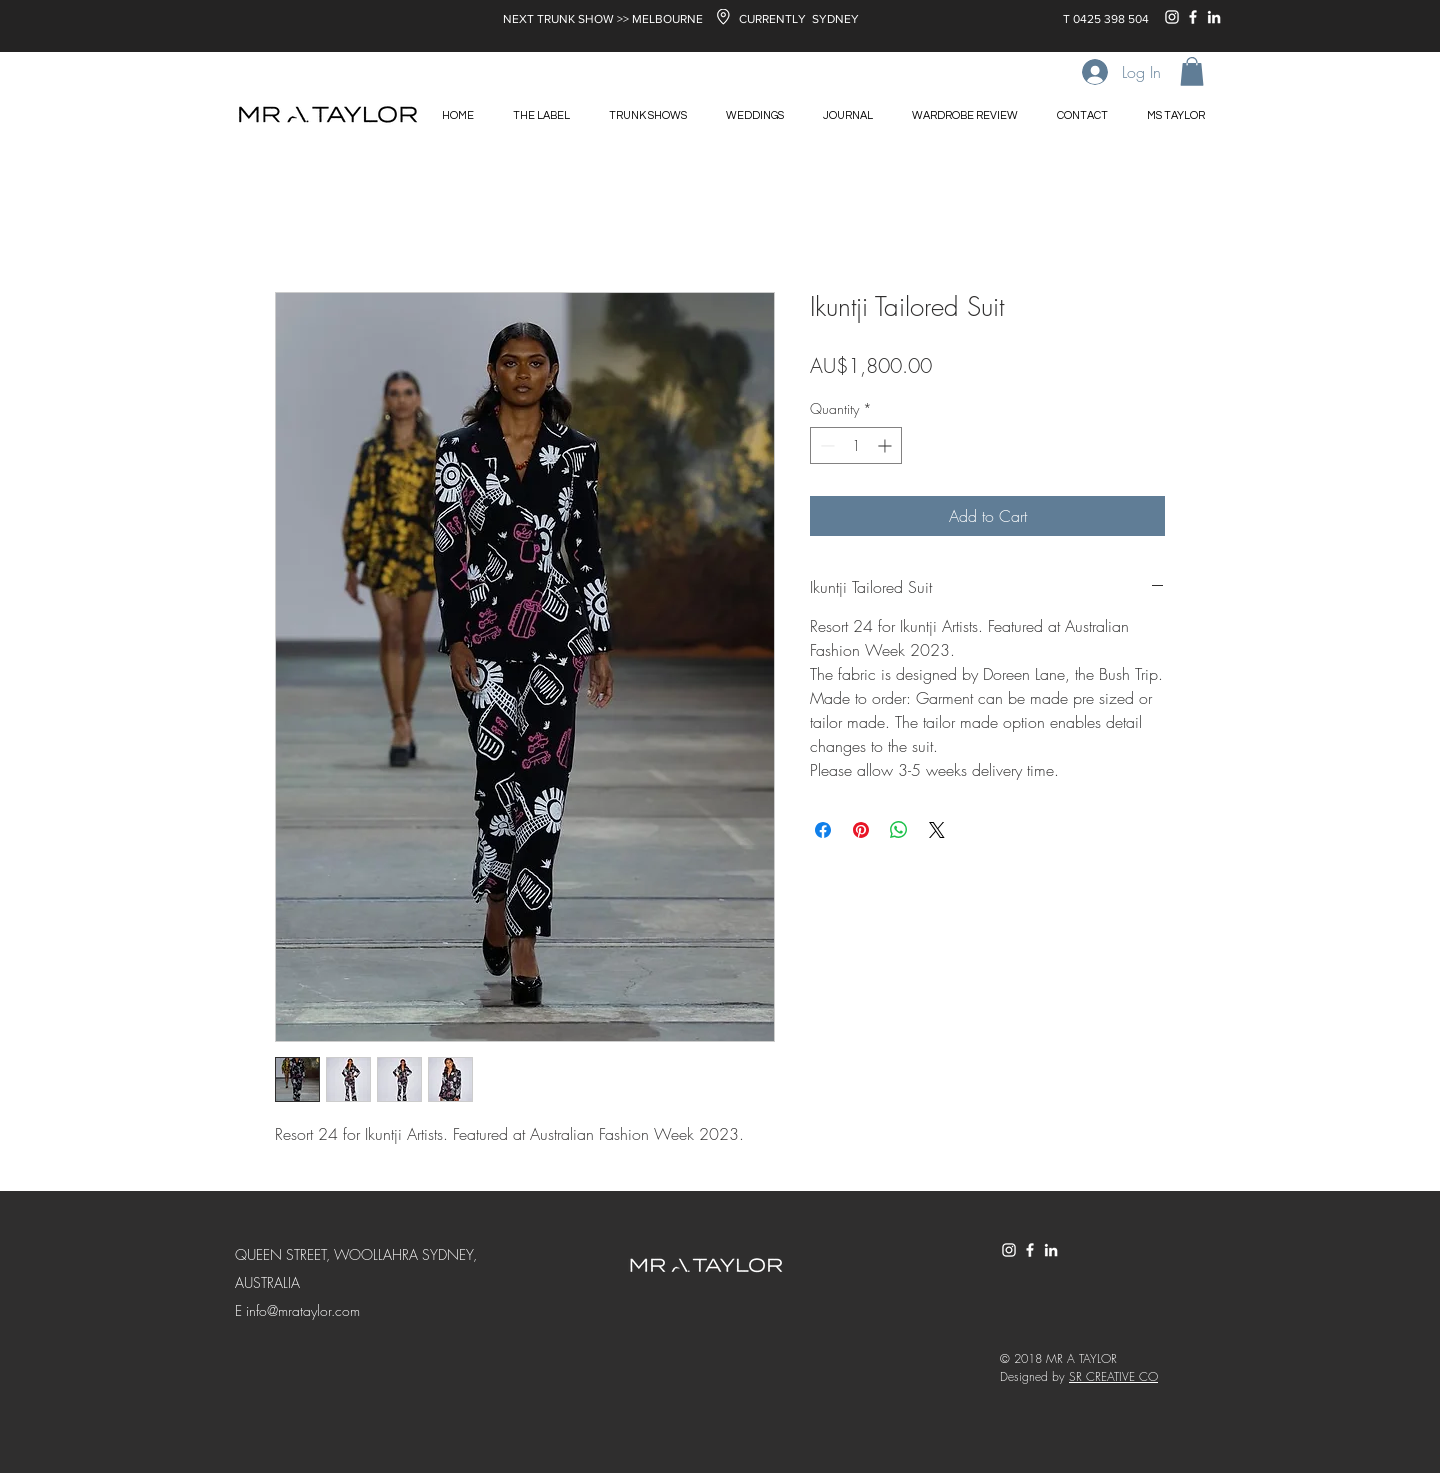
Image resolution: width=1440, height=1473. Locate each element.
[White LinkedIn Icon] (1214, 17)
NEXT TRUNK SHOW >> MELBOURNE (603, 19)
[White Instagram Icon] (1172, 17)
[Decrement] (825, 445)
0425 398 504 (1111, 19)
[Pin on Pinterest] (861, 830)
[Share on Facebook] (823, 830)
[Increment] (886, 445)
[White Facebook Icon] (1193, 17)
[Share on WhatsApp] (899, 830)
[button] (1192, 71)
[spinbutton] (856, 445)
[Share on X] (937, 830)
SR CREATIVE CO (1113, 1376)
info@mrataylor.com (303, 1310)
